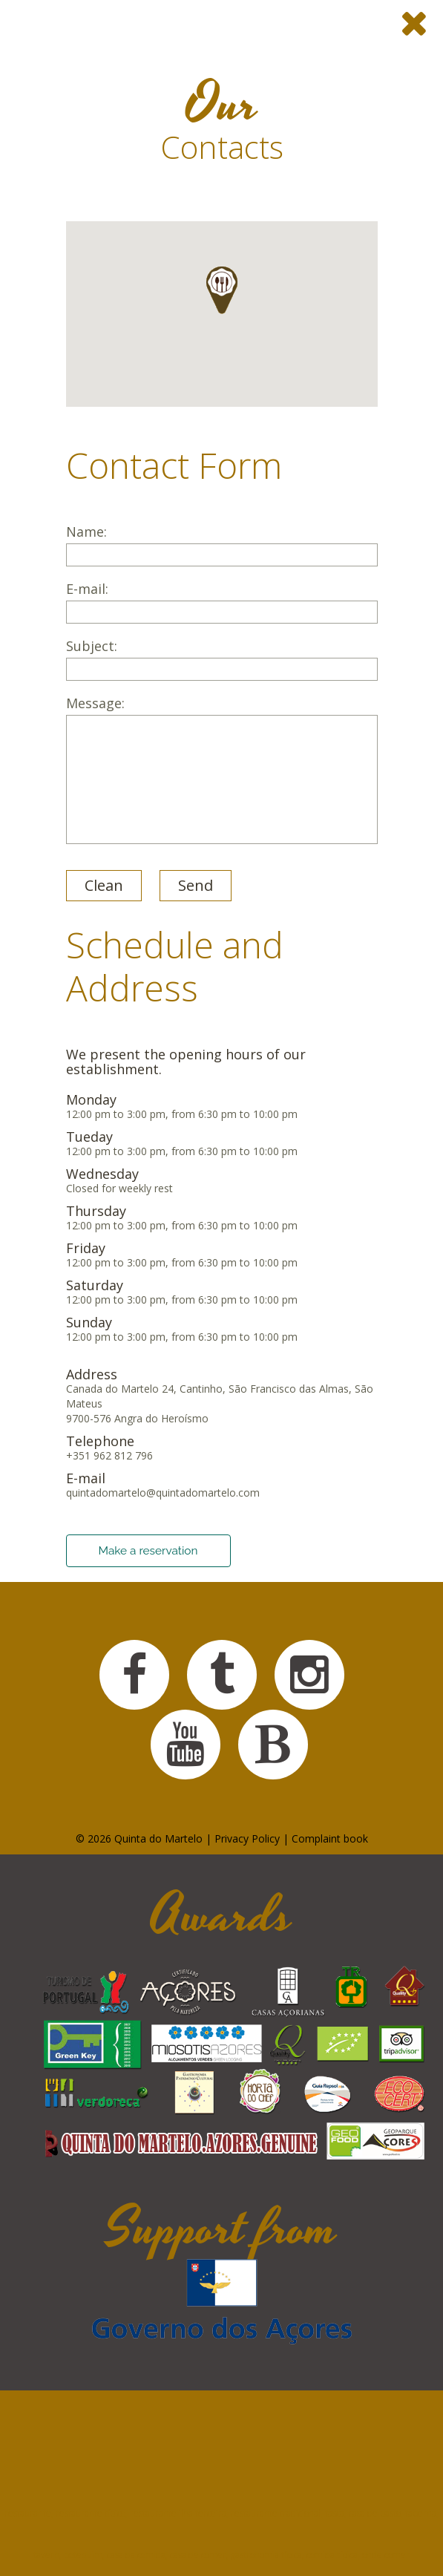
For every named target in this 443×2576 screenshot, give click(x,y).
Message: (222, 770)
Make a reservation (148, 1550)
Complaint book (330, 1838)
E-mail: (222, 602)
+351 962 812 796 (109, 1455)
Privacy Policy (247, 1838)
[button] (221, 290)
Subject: (222, 659)
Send (195, 885)
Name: (222, 545)
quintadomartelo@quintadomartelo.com (163, 1492)
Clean (104, 885)
